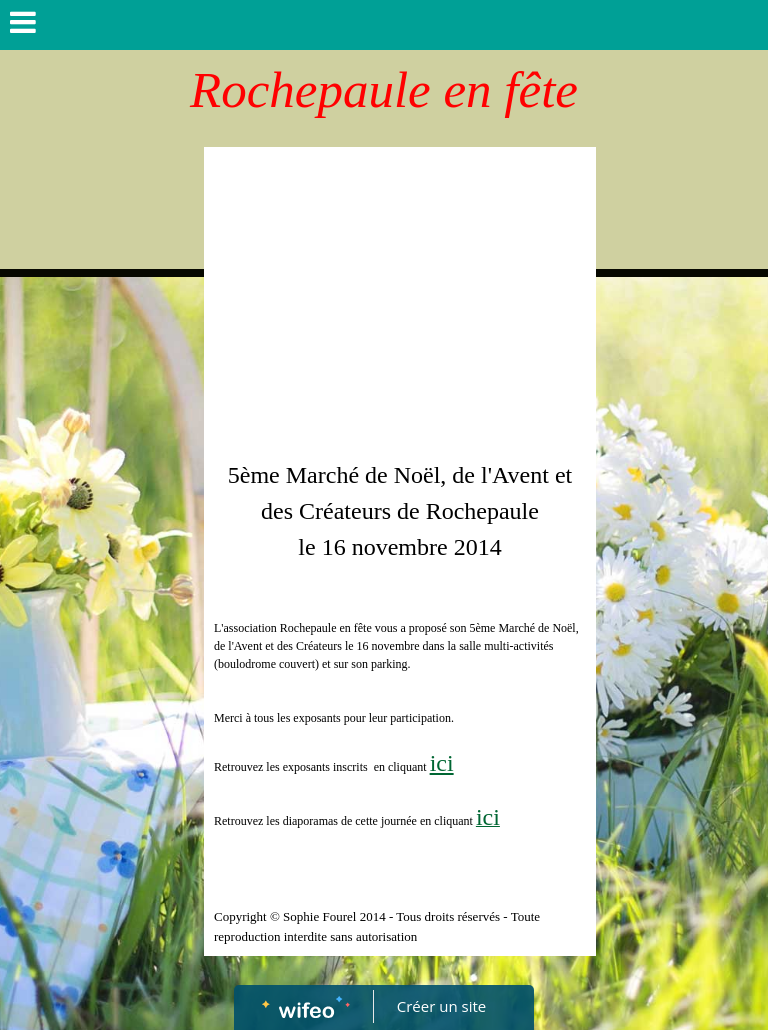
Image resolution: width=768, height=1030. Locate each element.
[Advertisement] (400, 307)
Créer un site (441, 1006)
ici (442, 763)
